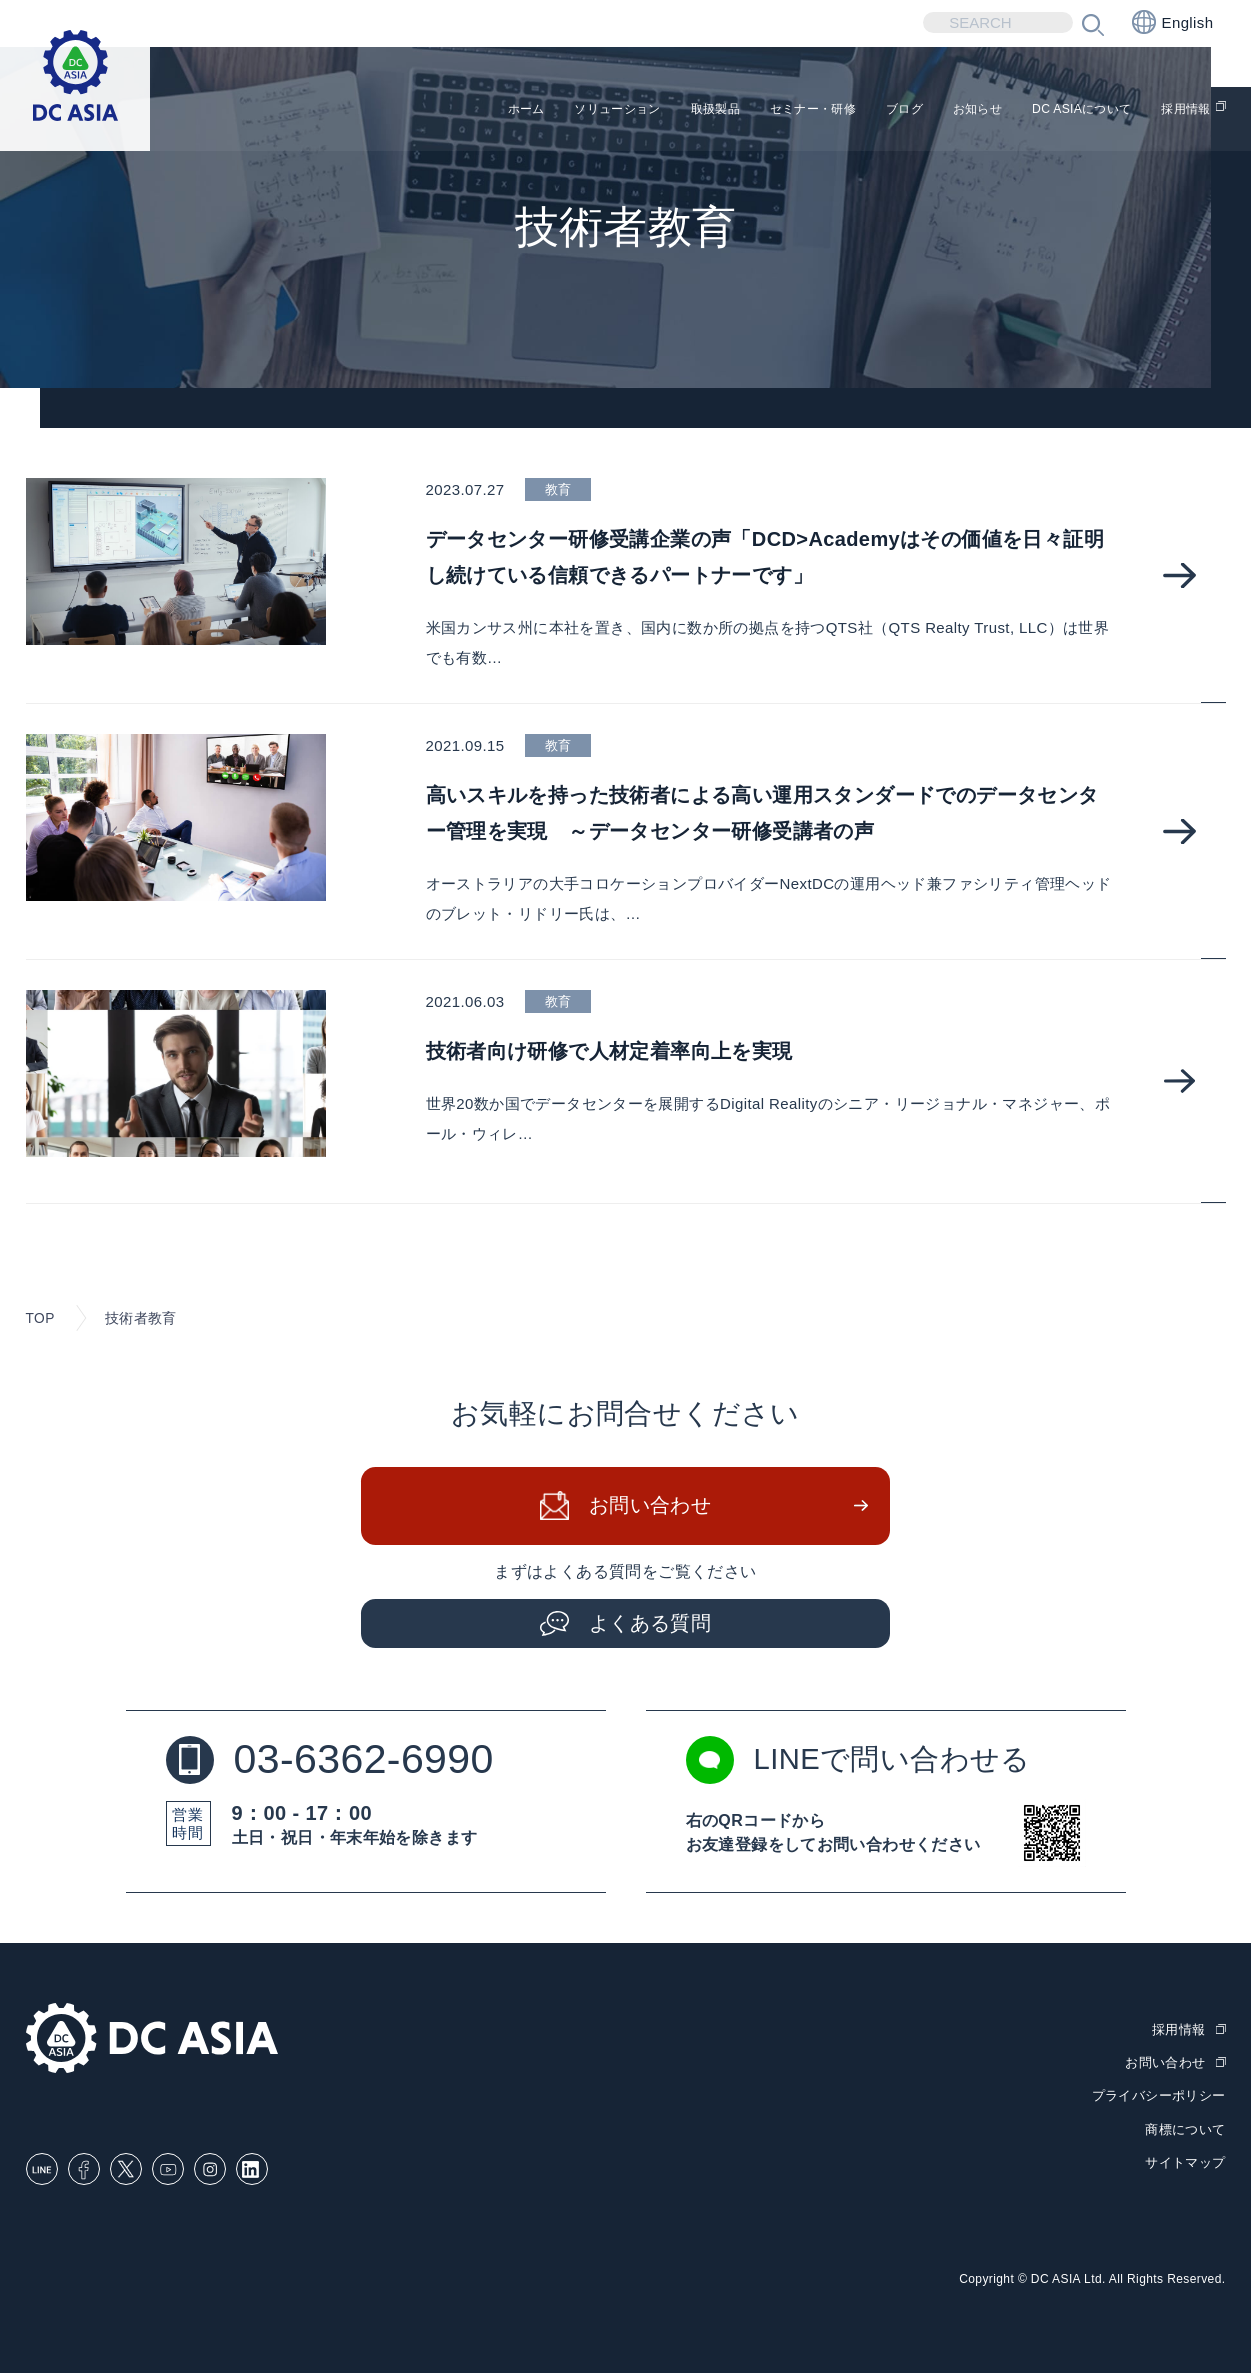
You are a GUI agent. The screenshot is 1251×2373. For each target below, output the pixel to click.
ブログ (836, 110)
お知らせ (924, 110)
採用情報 (1181, 110)
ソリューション (483, 110)
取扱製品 (604, 110)
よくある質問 (650, 1624)
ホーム (371, 110)
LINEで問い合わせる (863, 1761)
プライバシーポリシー (1159, 2095)
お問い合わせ (650, 1507)
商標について (1185, 2127)
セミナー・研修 (724, 110)
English (1172, 22)
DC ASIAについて (1052, 110)
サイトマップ (1185, 2160)
